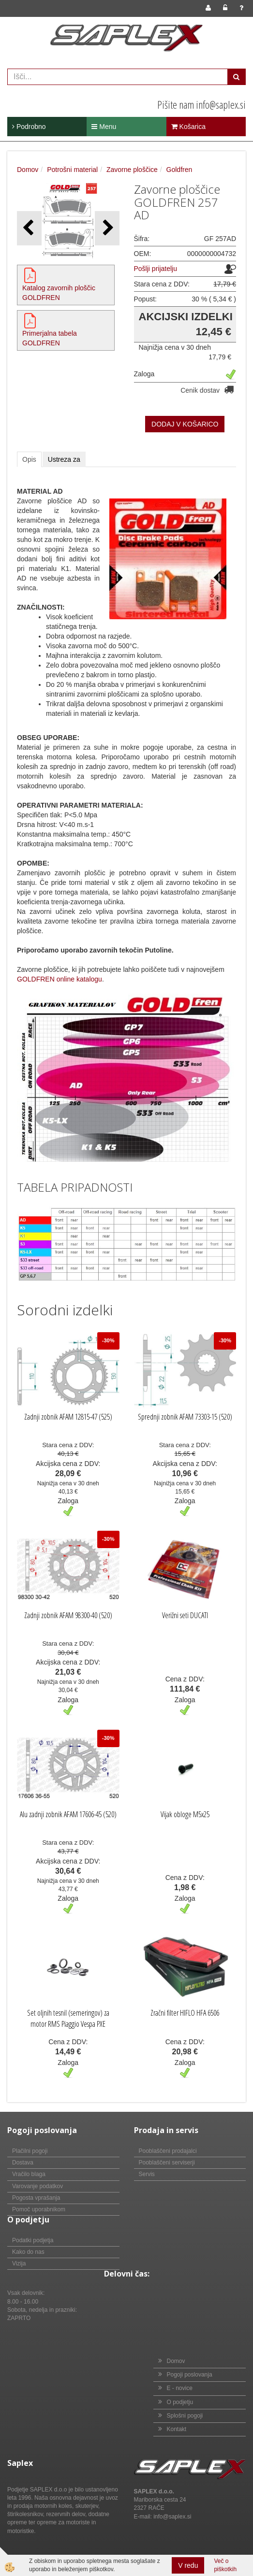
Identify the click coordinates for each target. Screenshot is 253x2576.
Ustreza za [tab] (64, 459)
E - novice (180, 2388)
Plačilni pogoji (29, 2151)
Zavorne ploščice (132, 169)
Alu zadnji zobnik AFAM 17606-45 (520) (68, 1814)
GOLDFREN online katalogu (59, 979)
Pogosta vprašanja (36, 2197)
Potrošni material (72, 169)
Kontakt (177, 2429)
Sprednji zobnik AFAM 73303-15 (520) (185, 1416)
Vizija (19, 2263)
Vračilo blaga (28, 2174)
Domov (27, 169)
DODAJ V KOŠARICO (184, 424)
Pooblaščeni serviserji (167, 2162)
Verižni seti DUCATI (185, 1615)
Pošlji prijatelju (155, 268)
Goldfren (179, 169)
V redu (188, 2565)
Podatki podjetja (32, 2240)
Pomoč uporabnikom (38, 2209)
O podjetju (180, 2402)
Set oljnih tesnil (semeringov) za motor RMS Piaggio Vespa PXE (68, 2018)
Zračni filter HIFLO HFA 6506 (184, 2012)
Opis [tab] (29, 459)
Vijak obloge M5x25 (185, 1814)
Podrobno (29, 126)
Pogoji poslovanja (189, 2374)
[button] (107, 228)
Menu (103, 126)
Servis (147, 2174)
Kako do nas (28, 2252)
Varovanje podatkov (37, 2186)
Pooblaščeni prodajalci (168, 2151)
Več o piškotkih (225, 2565)
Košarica (188, 126)
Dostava (22, 2162)
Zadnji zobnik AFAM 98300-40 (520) (68, 1615)
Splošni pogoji (185, 2415)
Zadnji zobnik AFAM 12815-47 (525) (68, 1416)
